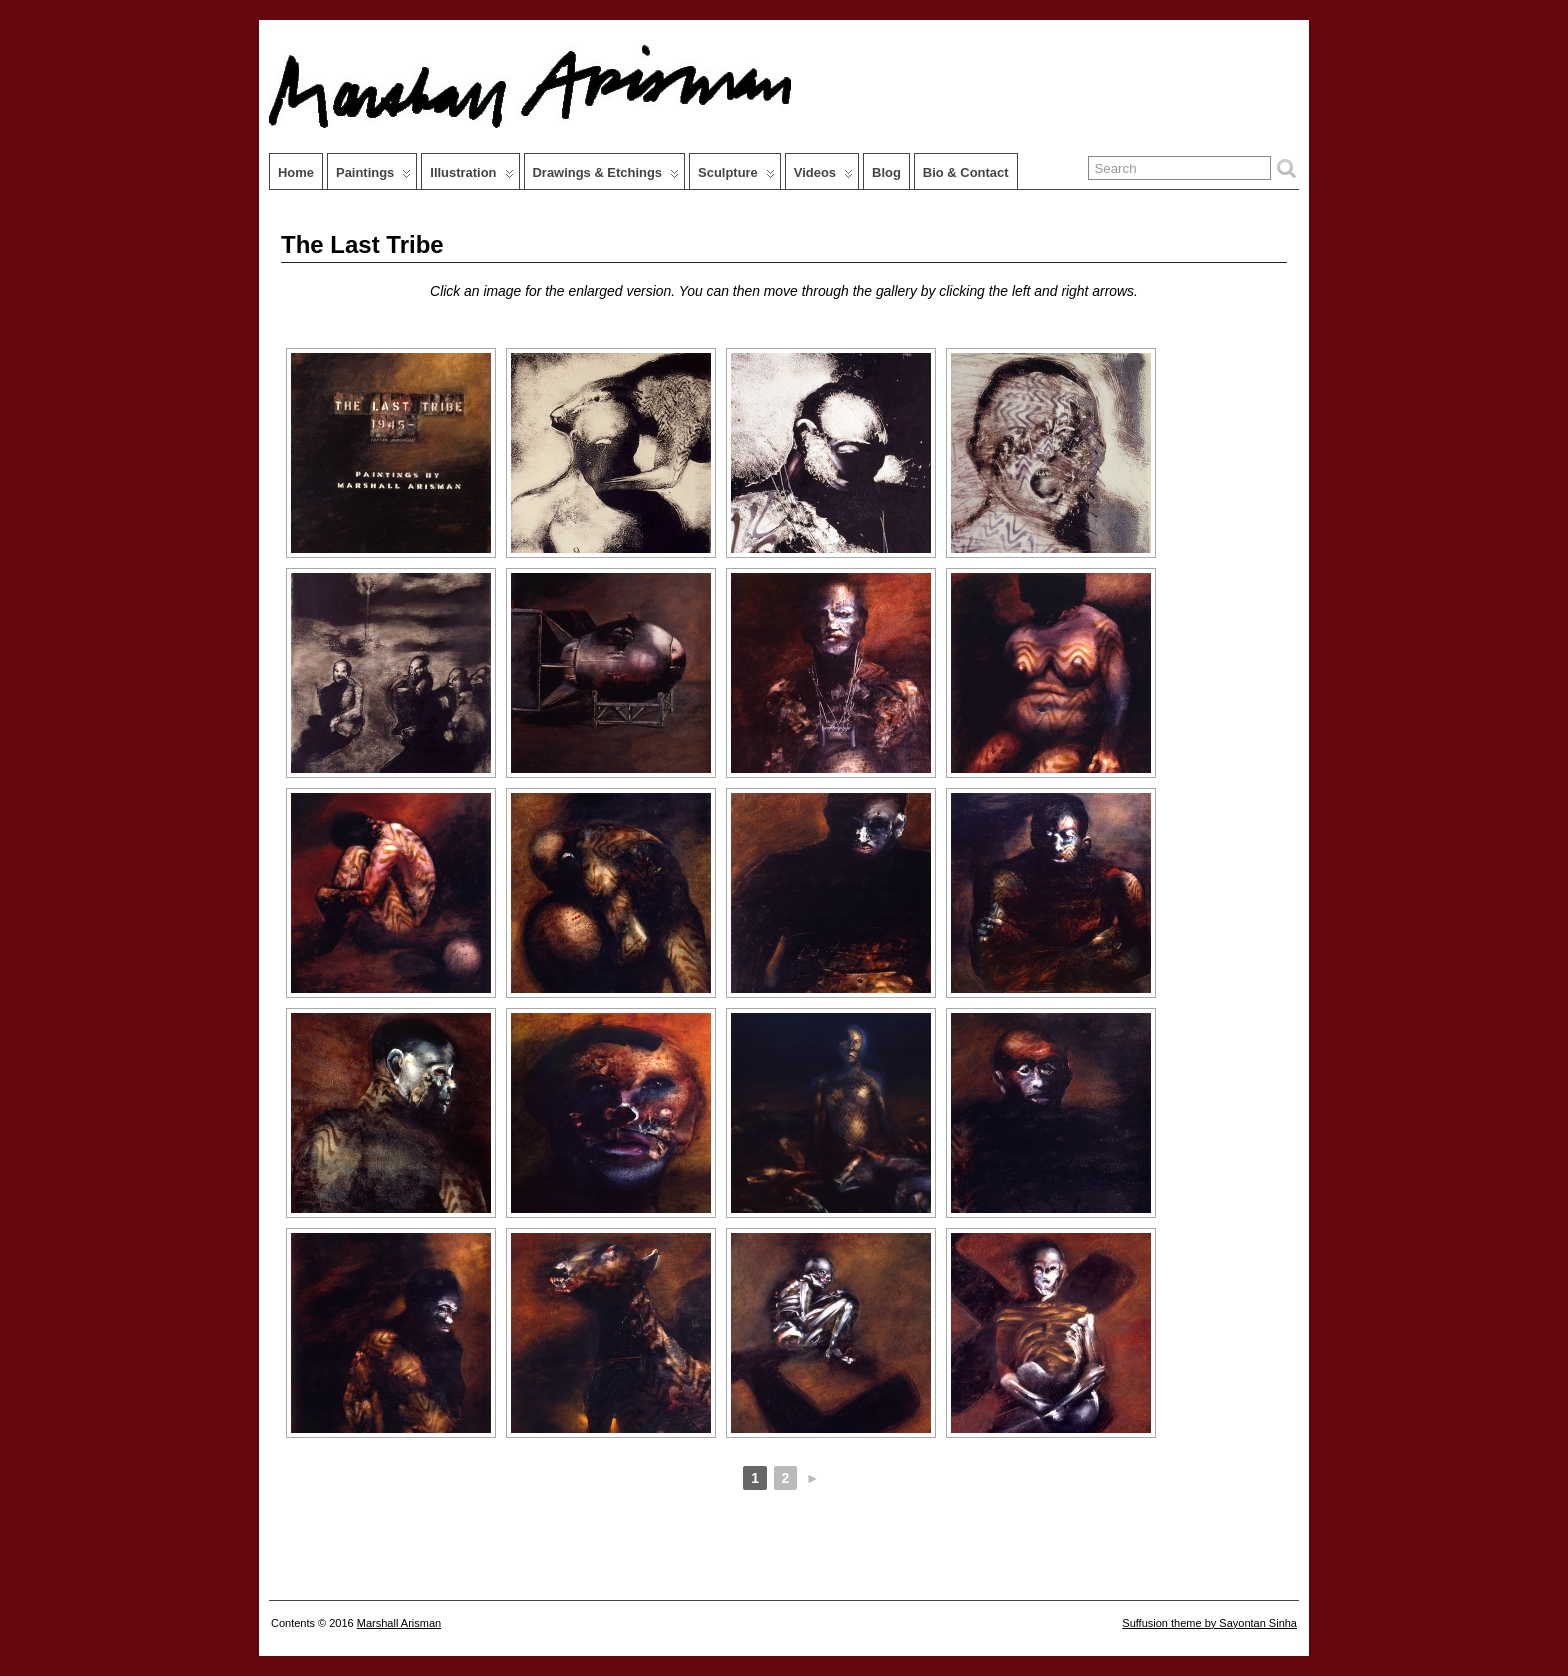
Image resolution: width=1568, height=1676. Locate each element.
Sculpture (736, 177)
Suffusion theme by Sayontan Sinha (1209, 1623)
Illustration (471, 177)
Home (296, 172)
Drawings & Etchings (606, 177)
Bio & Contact (966, 172)
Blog (886, 172)
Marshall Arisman (399, 1623)
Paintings (373, 177)
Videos (823, 177)
